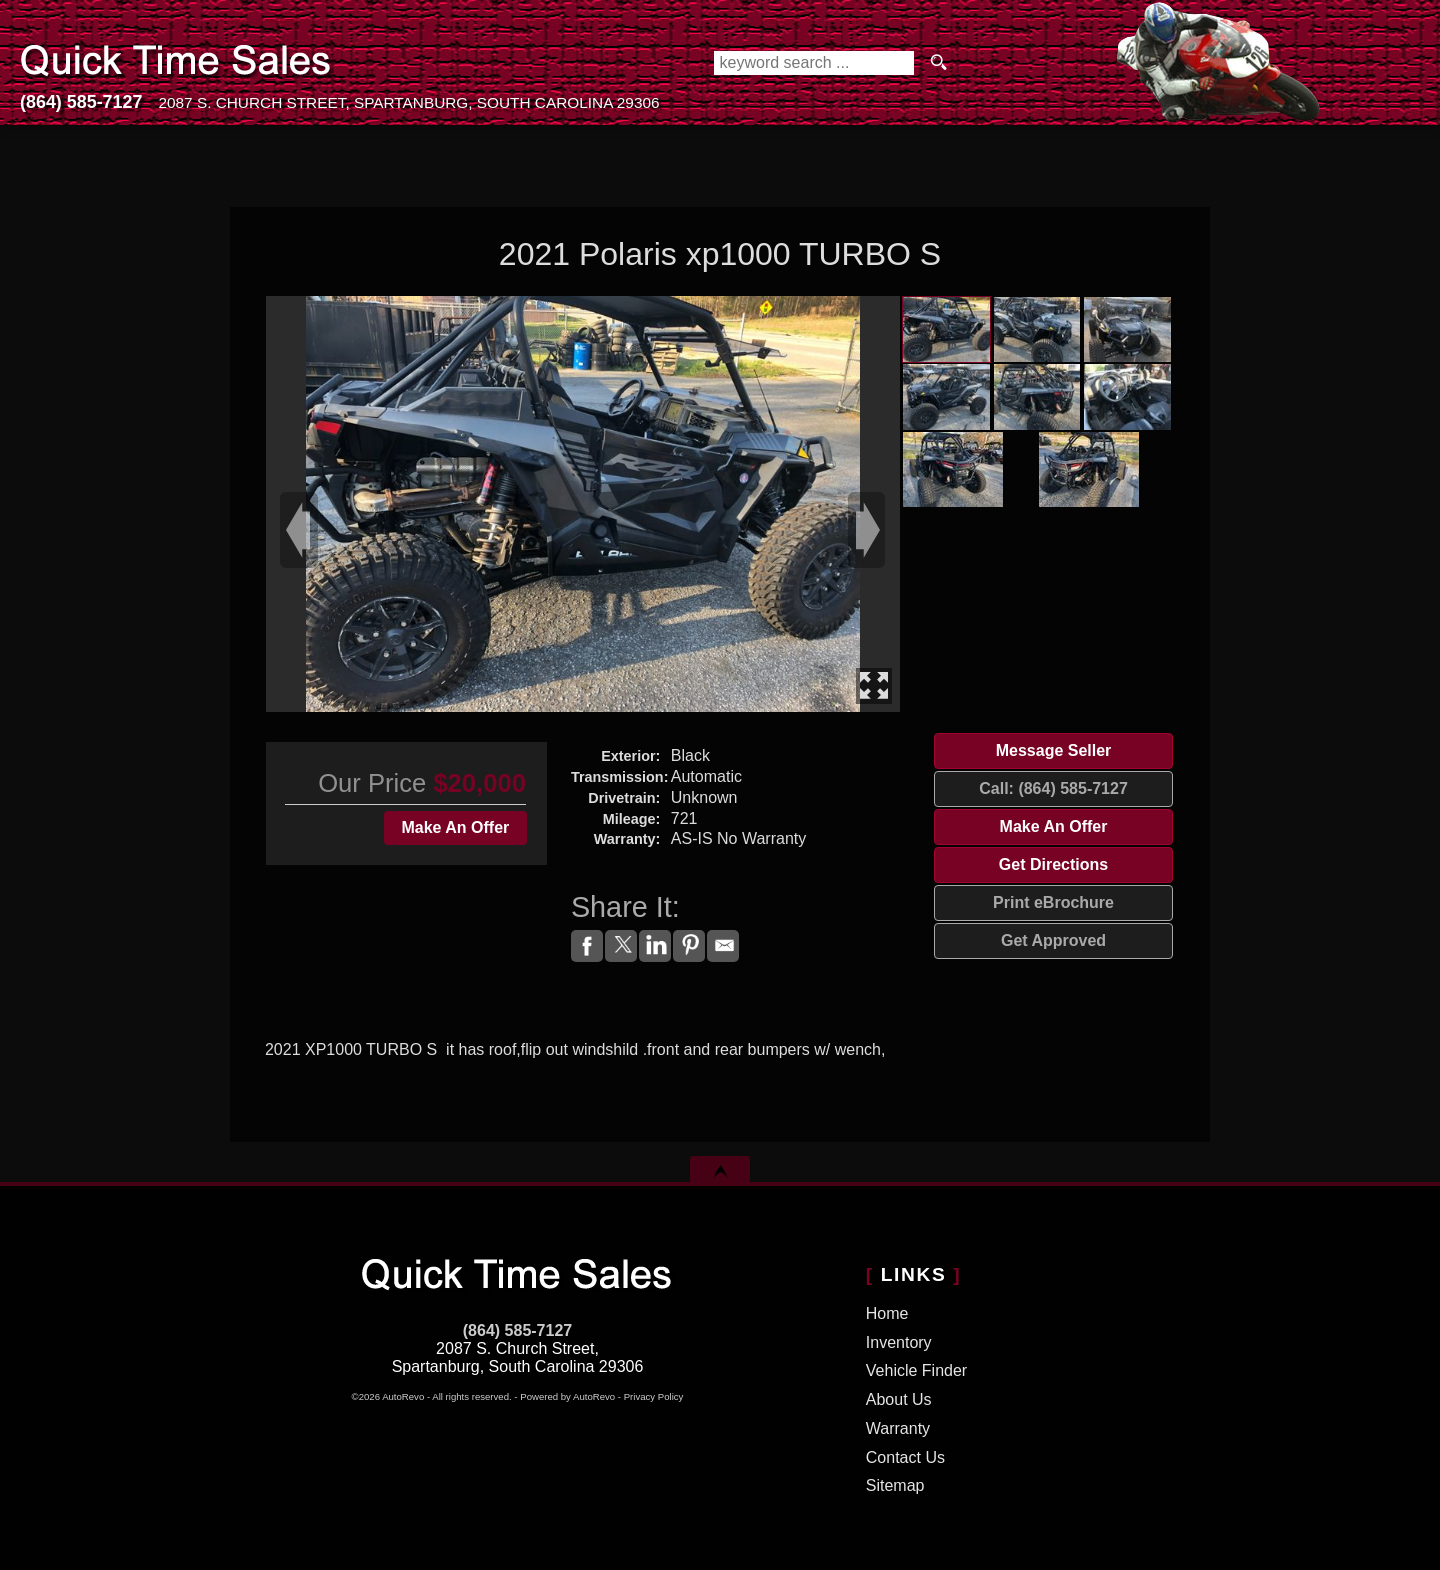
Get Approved (1053, 940)
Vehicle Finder (916, 1370)
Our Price (372, 783)
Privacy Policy (654, 1396)
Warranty (898, 1428)
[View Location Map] (408, 103)
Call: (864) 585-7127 (1053, 788)
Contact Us (905, 1457)
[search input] (814, 63)
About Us (899, 1399)
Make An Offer (455, 827)
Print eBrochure (1053, 902)
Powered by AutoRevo (567, 1396)
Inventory (899, 1342)
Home (887, 1313)
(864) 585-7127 (517, 1330)
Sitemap (895, 1485)
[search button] (939, 63)
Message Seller (1054, 750)
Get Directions (1053, 864)
